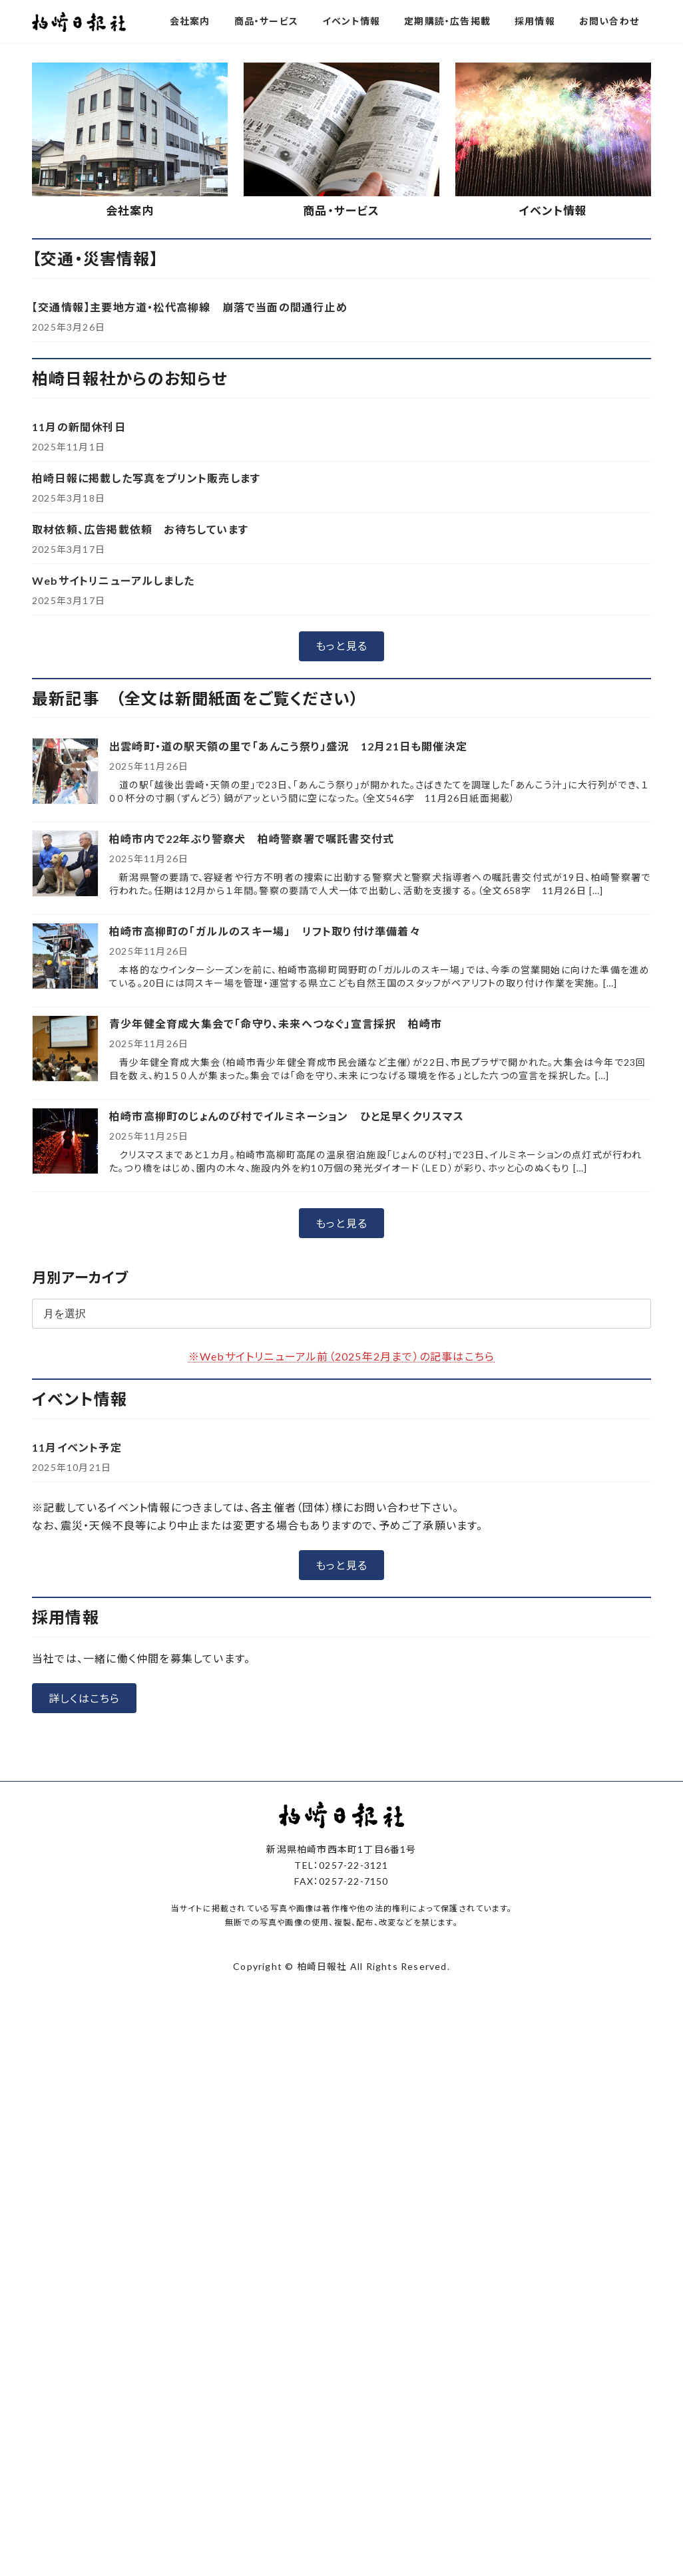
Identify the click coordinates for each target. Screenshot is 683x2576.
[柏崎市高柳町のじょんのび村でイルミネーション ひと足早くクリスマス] (65, 1357)
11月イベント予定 (77, 1663)
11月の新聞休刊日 (79, 642)
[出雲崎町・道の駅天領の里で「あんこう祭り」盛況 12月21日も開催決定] (65, 987)
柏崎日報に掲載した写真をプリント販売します (146, 693)
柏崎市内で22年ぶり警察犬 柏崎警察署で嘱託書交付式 (257, 1054)
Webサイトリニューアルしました (113, 796)
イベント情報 (553, 426)
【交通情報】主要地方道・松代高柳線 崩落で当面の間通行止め (189, 522)
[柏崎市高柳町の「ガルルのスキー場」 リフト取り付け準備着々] (65, 1172)
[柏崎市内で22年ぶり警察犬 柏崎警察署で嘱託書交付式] (65, 1080)
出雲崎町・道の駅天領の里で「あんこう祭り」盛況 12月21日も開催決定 (288, 961)
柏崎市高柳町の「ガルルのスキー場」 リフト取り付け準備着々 (265, 1146)
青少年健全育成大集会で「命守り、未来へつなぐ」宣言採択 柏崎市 (275, 1239)
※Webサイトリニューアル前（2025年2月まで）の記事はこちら (341, 1571)
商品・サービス (341, 426)
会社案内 (130, 426)
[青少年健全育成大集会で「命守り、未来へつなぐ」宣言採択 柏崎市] (65, 1265)
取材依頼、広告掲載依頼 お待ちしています (140, 744)
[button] (291, 249)
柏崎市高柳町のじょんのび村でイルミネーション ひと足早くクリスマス (287, 1331)
